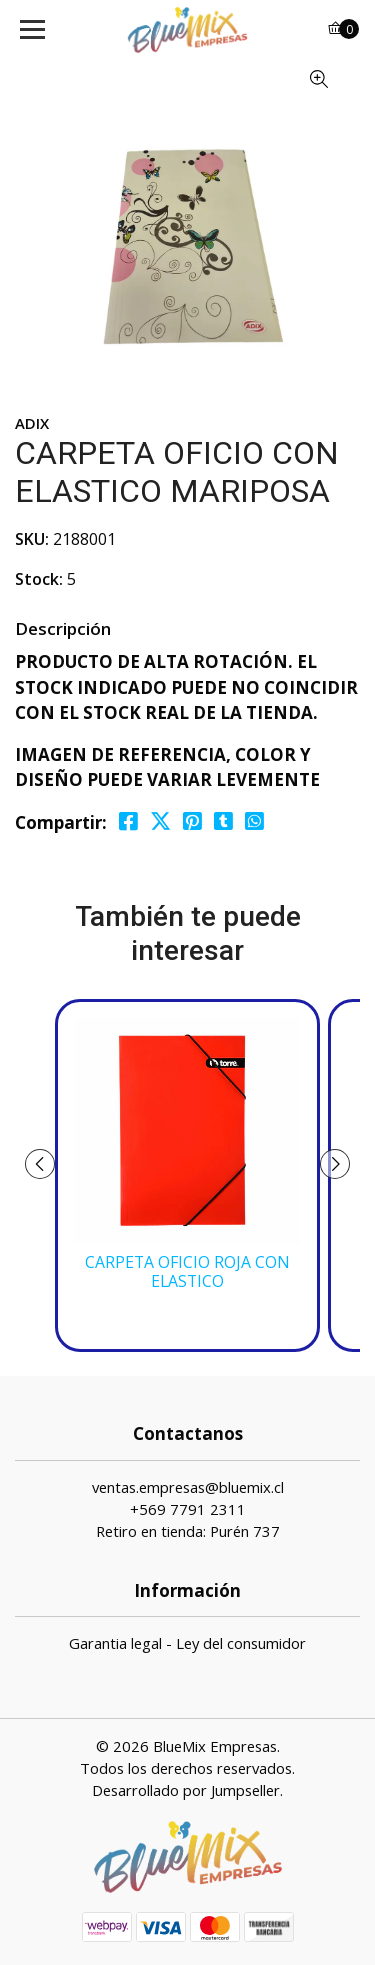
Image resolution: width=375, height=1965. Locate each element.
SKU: (32, 539)
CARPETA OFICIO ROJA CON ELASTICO (187, 1272)
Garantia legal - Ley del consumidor (187, 1643)
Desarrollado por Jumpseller (186, 1790)
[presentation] (40, 1164)
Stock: (39, 579)
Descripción (63, 628)
